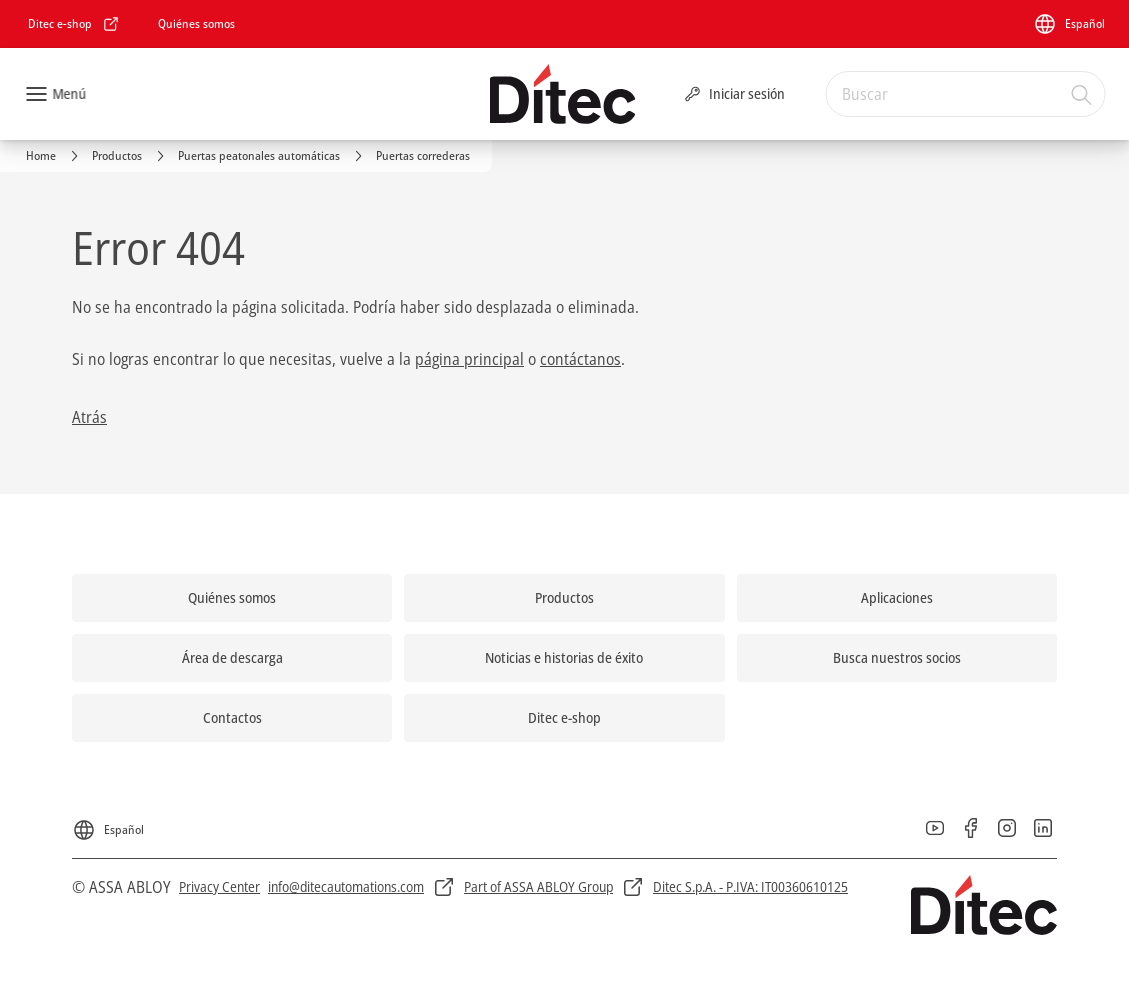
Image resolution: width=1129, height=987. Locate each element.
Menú (69, 93)
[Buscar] (1082, 94)
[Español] (1069, 24)
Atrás (89, 417)
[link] (74, 24)
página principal (469, 359)
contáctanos (580, 359)
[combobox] (965, 94)
